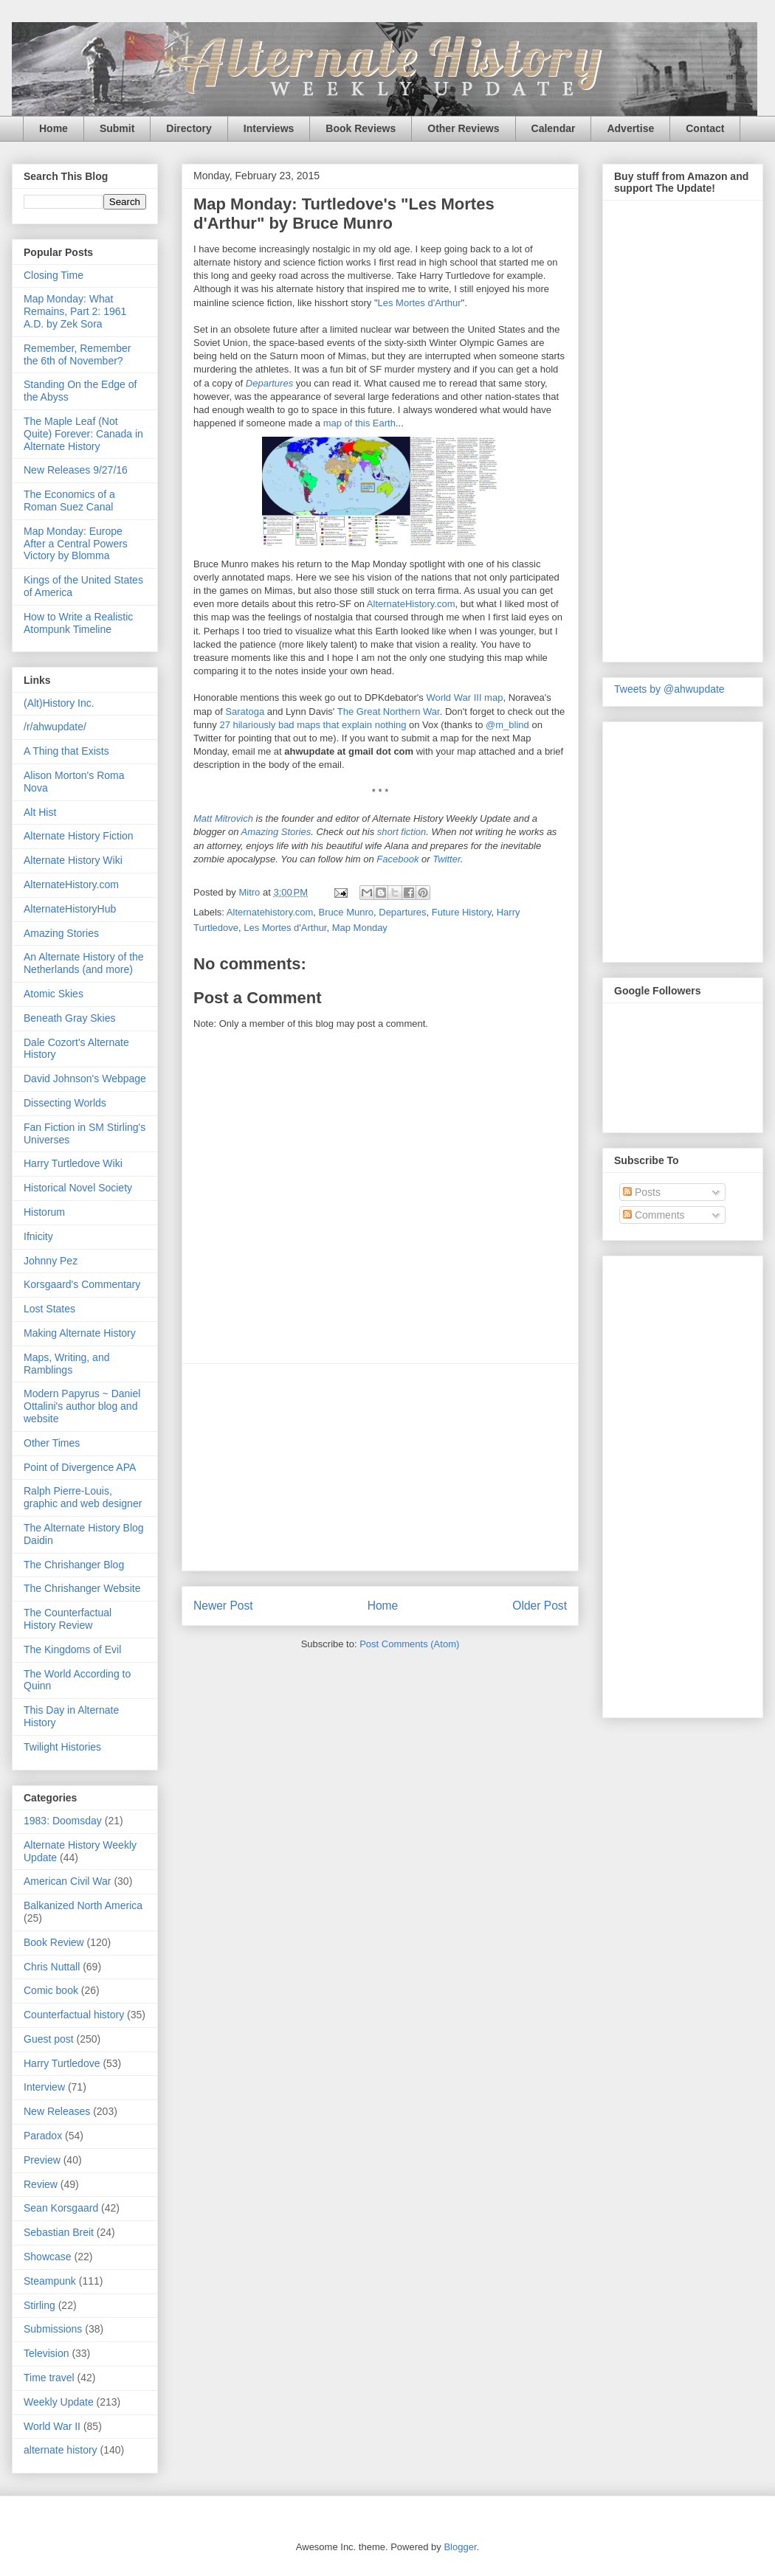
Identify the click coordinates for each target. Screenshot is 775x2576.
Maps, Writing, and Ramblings (66, 1363)
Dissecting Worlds (65, 1103)
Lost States (49, 1309)
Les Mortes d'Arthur (419, 302)
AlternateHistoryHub (70, 909)
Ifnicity (38, 1236)
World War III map (464, 697)
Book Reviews (361, 128)
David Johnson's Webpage (85, 1078)
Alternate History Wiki (73, 860)
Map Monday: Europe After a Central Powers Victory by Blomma (76, 543)
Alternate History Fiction (79, 836)
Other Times (52, 1443)
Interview (44, 2087)
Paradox (43, 2136)
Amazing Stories (276, 831)
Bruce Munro (346, 912)
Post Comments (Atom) (409, 1643)
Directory (188, 128)
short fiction (401, 831)
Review (41, 2184)
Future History (462, 912)
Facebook (397, 859)
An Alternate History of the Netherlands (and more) (84, 963)
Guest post (49, 2039)
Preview (42, 2160)
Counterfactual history (74, 2015)
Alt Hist (40, 812)
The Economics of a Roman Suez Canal (69, 500)
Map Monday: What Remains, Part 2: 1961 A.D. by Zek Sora (75, 311)
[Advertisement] (673, 1482)
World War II (52, 2426)
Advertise (630, 128)
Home (53, 128)
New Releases (57, 2111)
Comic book (51, 1990)
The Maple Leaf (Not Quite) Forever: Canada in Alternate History (83, 433)
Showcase (48, 2256)
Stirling (39, 2305)
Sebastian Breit (59, 2232)
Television (46, 2353)
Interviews (269, 128)
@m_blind (507, 724)
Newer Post (223, 1605)
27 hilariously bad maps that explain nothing (312, 724)
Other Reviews (463, 128)
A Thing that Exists (66, 751)
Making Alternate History (80, 1333)
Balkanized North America (83, 1905)
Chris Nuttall (52, 1967)
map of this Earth (359, 423)
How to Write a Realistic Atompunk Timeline (78, 623)
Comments (654, 1215)
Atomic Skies (53, 994)
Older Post (539, 1605)
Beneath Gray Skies (70, 1018)
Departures (269, 383)
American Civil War (67, 1881)
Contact (705, 128)
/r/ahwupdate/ (55, 727)
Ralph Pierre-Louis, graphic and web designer (83, 1497)
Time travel (49, 2377)
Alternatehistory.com (270, 912)
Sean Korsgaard (61, 2208)
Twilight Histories (62, 1747)
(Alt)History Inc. (59, 703)
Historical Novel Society (78, 1188)
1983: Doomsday (63, 1821)
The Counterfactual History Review (67, 1619)
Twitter (447, 859)
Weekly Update (59, 2402)
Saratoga (244, 711)
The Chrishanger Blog (74, 1565)
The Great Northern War (388, 711)
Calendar (553, 128)
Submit (117, 128)
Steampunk (50, 2281)
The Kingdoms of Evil (72, 1649)
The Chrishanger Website (82, 1588)
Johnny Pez (51, 1261)
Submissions (53, 2329)
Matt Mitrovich (223, 818)
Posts (642, 1192)
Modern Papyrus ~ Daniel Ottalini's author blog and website (82, 1406)
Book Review (54, 1942)
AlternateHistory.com (411, 603)
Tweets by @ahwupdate (669, 689)
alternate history (60, 2450)
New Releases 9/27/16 (76, 470)
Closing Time (53, 275)
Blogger (460, 2546)
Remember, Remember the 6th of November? (77, 354)
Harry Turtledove (62, 2063)
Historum (44, 1212)
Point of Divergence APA (80, 1467)
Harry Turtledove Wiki (73, 1163)
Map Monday (360, 927)
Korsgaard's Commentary (82, 1284)
